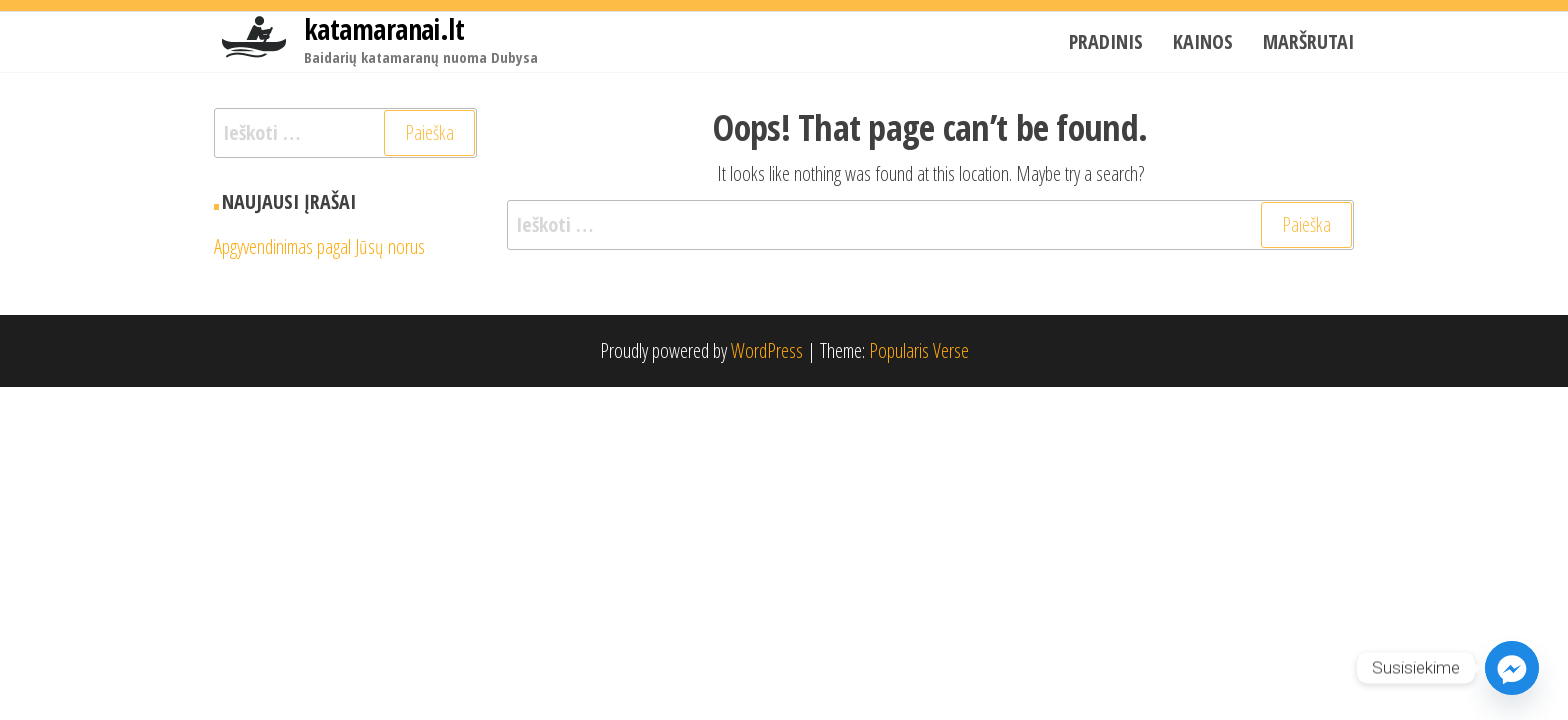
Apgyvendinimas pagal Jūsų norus (319, 246)
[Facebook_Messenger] (1512, 668)
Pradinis (1106, 41)
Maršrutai (1308, 41)
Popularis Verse (919, 350)
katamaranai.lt (384, 29)
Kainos (1203, 41)
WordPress (767, 350)
